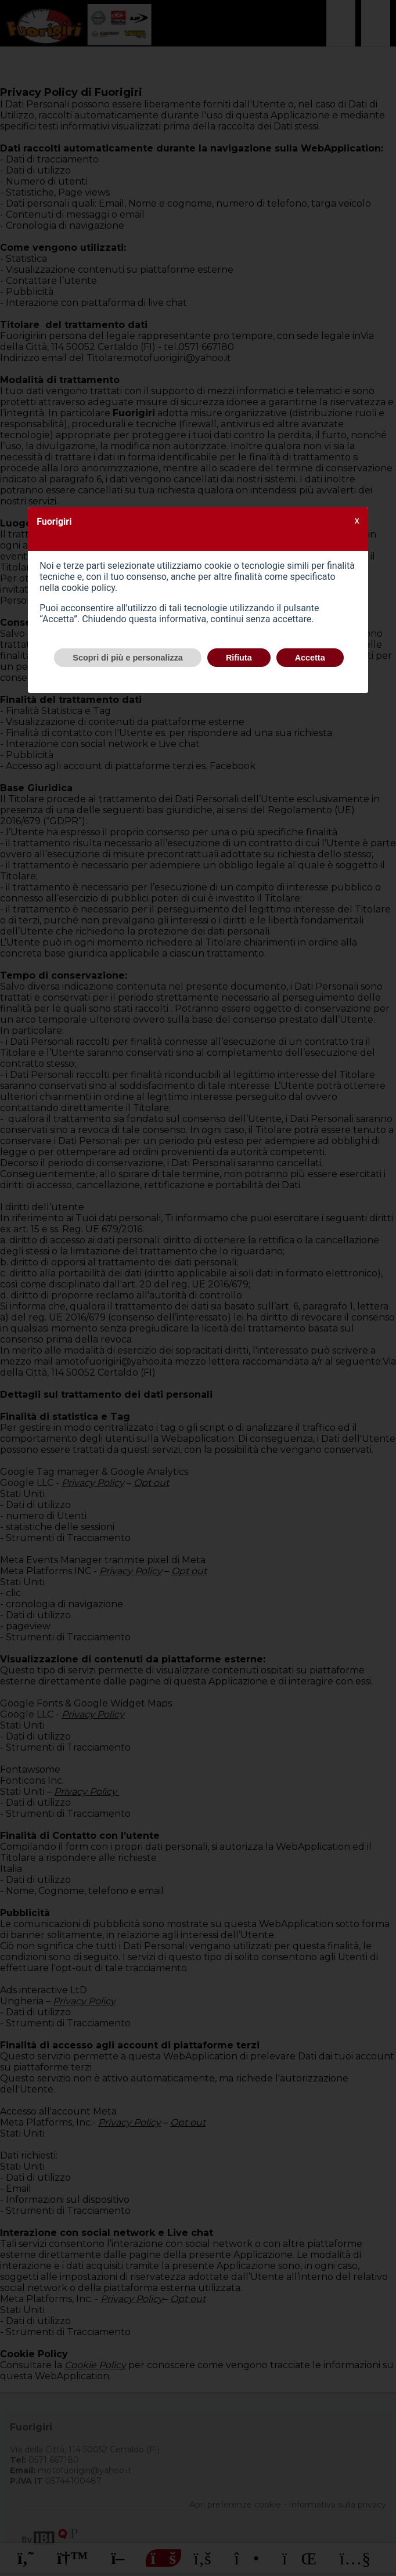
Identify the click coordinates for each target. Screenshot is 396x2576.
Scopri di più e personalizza (128, 657)
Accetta (310, 657)
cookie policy (88, 587)
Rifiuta (239, 657)
